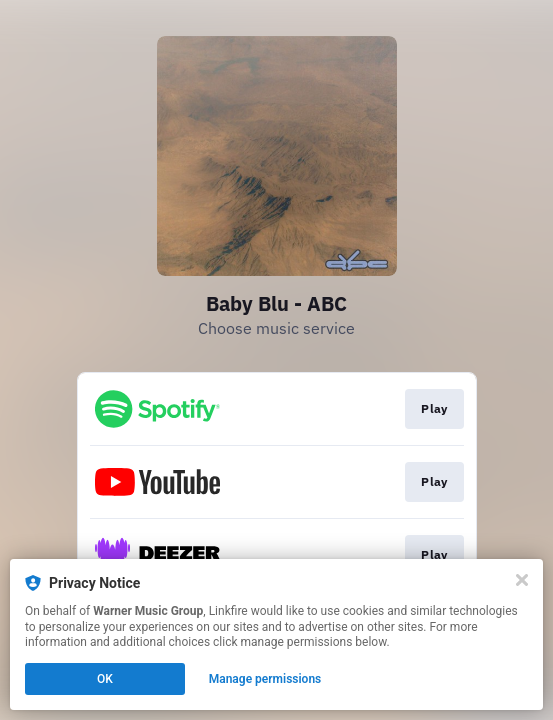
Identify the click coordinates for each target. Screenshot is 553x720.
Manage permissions (265, 679)
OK (105, 679)
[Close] (522, 580)
